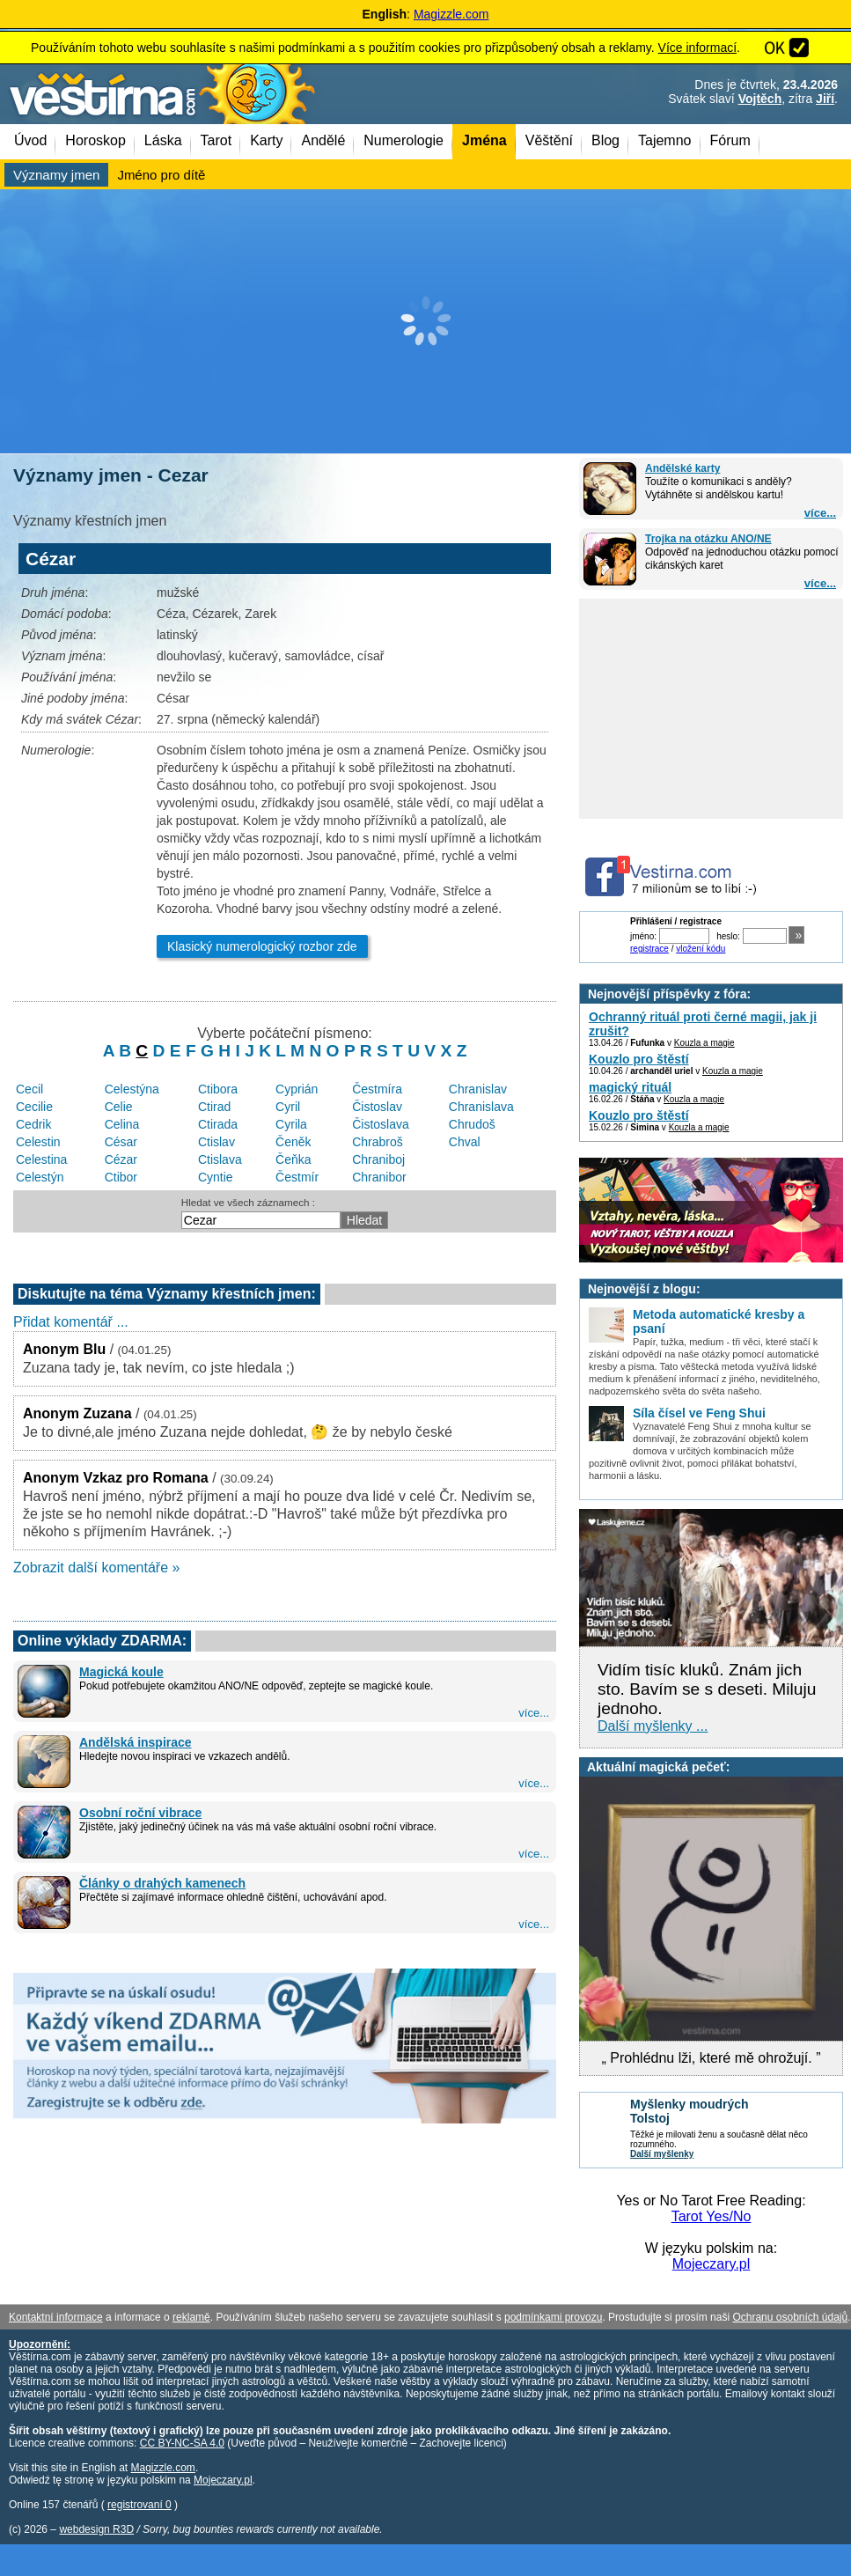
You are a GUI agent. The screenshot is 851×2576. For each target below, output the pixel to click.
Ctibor (121, 1177)
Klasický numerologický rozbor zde (262, 946)
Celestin (38, 1142)
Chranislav (478, 1089)
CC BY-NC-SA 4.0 (182, 2443)
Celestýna (132, 1089)
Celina (122, 1124)
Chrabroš (377, 1142)
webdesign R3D (96, 2529)
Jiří (825, 99)
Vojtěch (760, 99)
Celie (119, 1107)
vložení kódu (700, 948)
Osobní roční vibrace (140, 1813)
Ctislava (220, 1159)
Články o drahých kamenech (162, 1883)
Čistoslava (380, 1124)
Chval (465, 1142)
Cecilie (34, 1107)
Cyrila (291, 1124)
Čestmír (297, 1177)
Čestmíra (377, 1089)
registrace (649, 948)
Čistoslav (377, 1107)
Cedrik (33, 1124)
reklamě (191, 2317)
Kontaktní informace (56, 2317)
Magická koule (121, 1672)
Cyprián (296, 1089)
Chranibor (379, 1177)
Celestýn (39, 1177)
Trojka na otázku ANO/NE (708, 539)
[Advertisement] (425, 321)
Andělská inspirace (135, 1742)
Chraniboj (378, 1159)
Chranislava (481, 1107)
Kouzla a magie (704, 1043)
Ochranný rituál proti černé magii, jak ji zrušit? (703, 1024)
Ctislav (216, 1142)
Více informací (697, 47)
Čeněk (293, 1142)
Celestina (41, 1159)
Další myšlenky (661, 2154)
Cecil (29, 1089)
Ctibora (218, 1089)
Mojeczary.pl (711, 2263)
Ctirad (214, 1107)
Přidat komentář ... (70, 1321)
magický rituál (630, 1087)
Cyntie (215, 1177)
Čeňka (293, 1159)
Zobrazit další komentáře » (96, 1567)
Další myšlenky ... (653, 1726)
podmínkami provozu (553, 2317)
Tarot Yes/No (711, 2216)
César (121, 1142)
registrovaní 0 (139, 2505)
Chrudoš (472, 1124)
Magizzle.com (451, 14)
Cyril (287, 1107)
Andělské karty (682, 468)
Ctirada (218, 1124)
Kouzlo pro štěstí (639, 1059)
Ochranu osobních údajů (789, 2317)
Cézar (121, 1159)
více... (820, 512)
